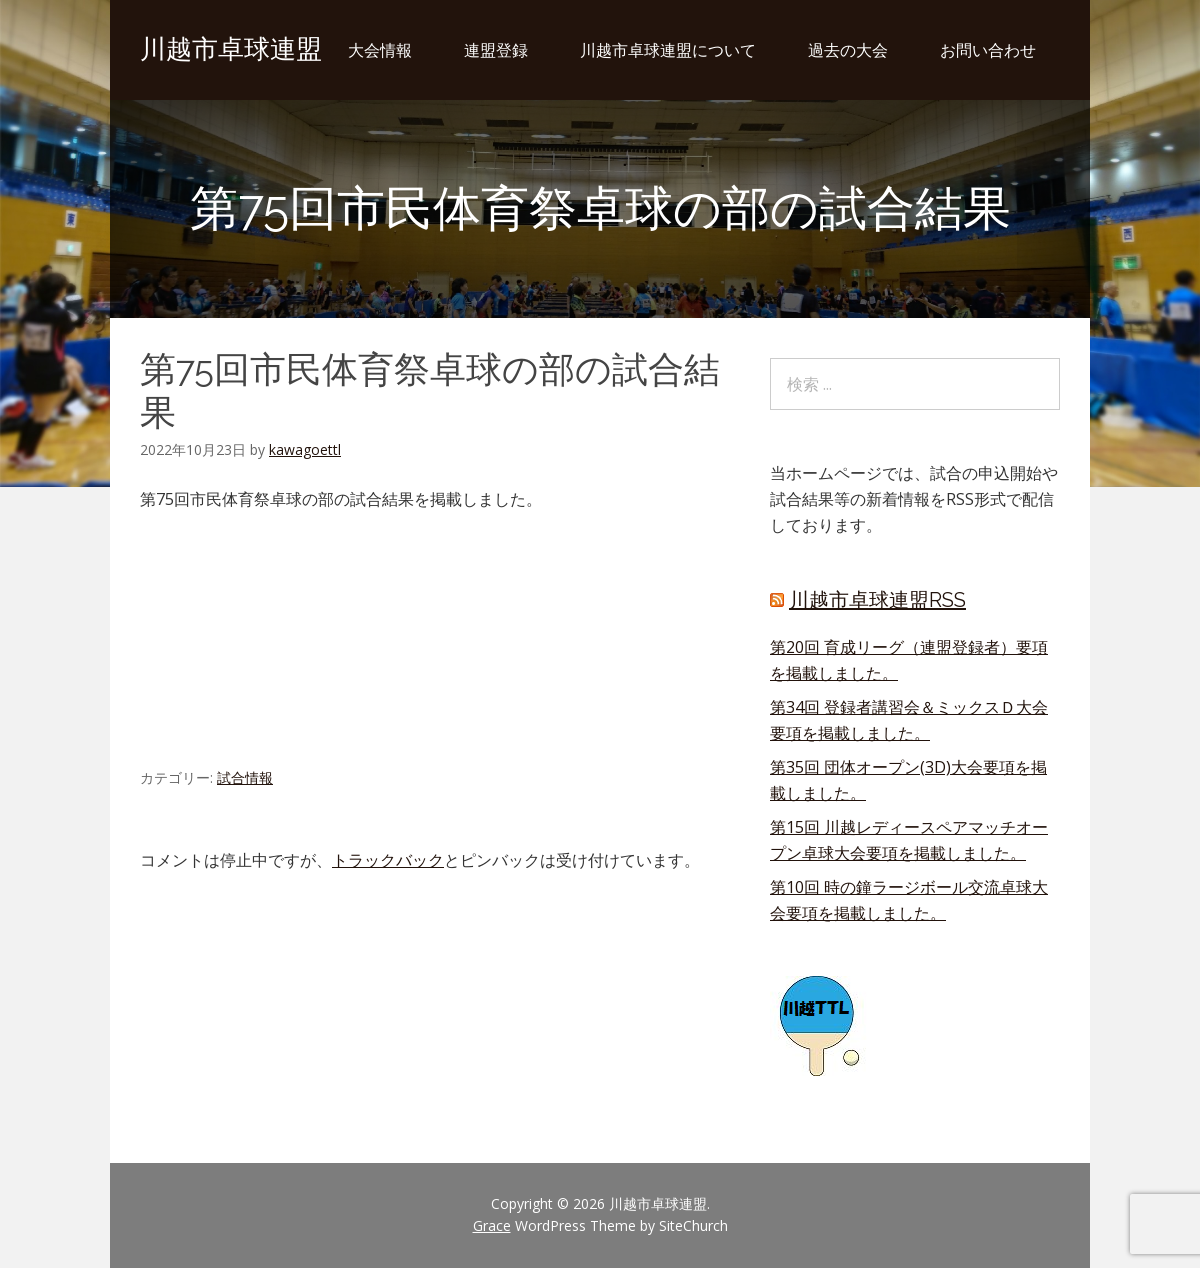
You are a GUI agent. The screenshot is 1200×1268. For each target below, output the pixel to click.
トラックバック (388, 860)
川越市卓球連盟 (231, 49)
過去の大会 (848, 50)
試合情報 (245, 777)
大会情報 (380, 50)
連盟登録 (496, 50)
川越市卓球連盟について (668, 50)
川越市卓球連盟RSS (877, 600)
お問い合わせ (988, 50)
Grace (492, 1225)
